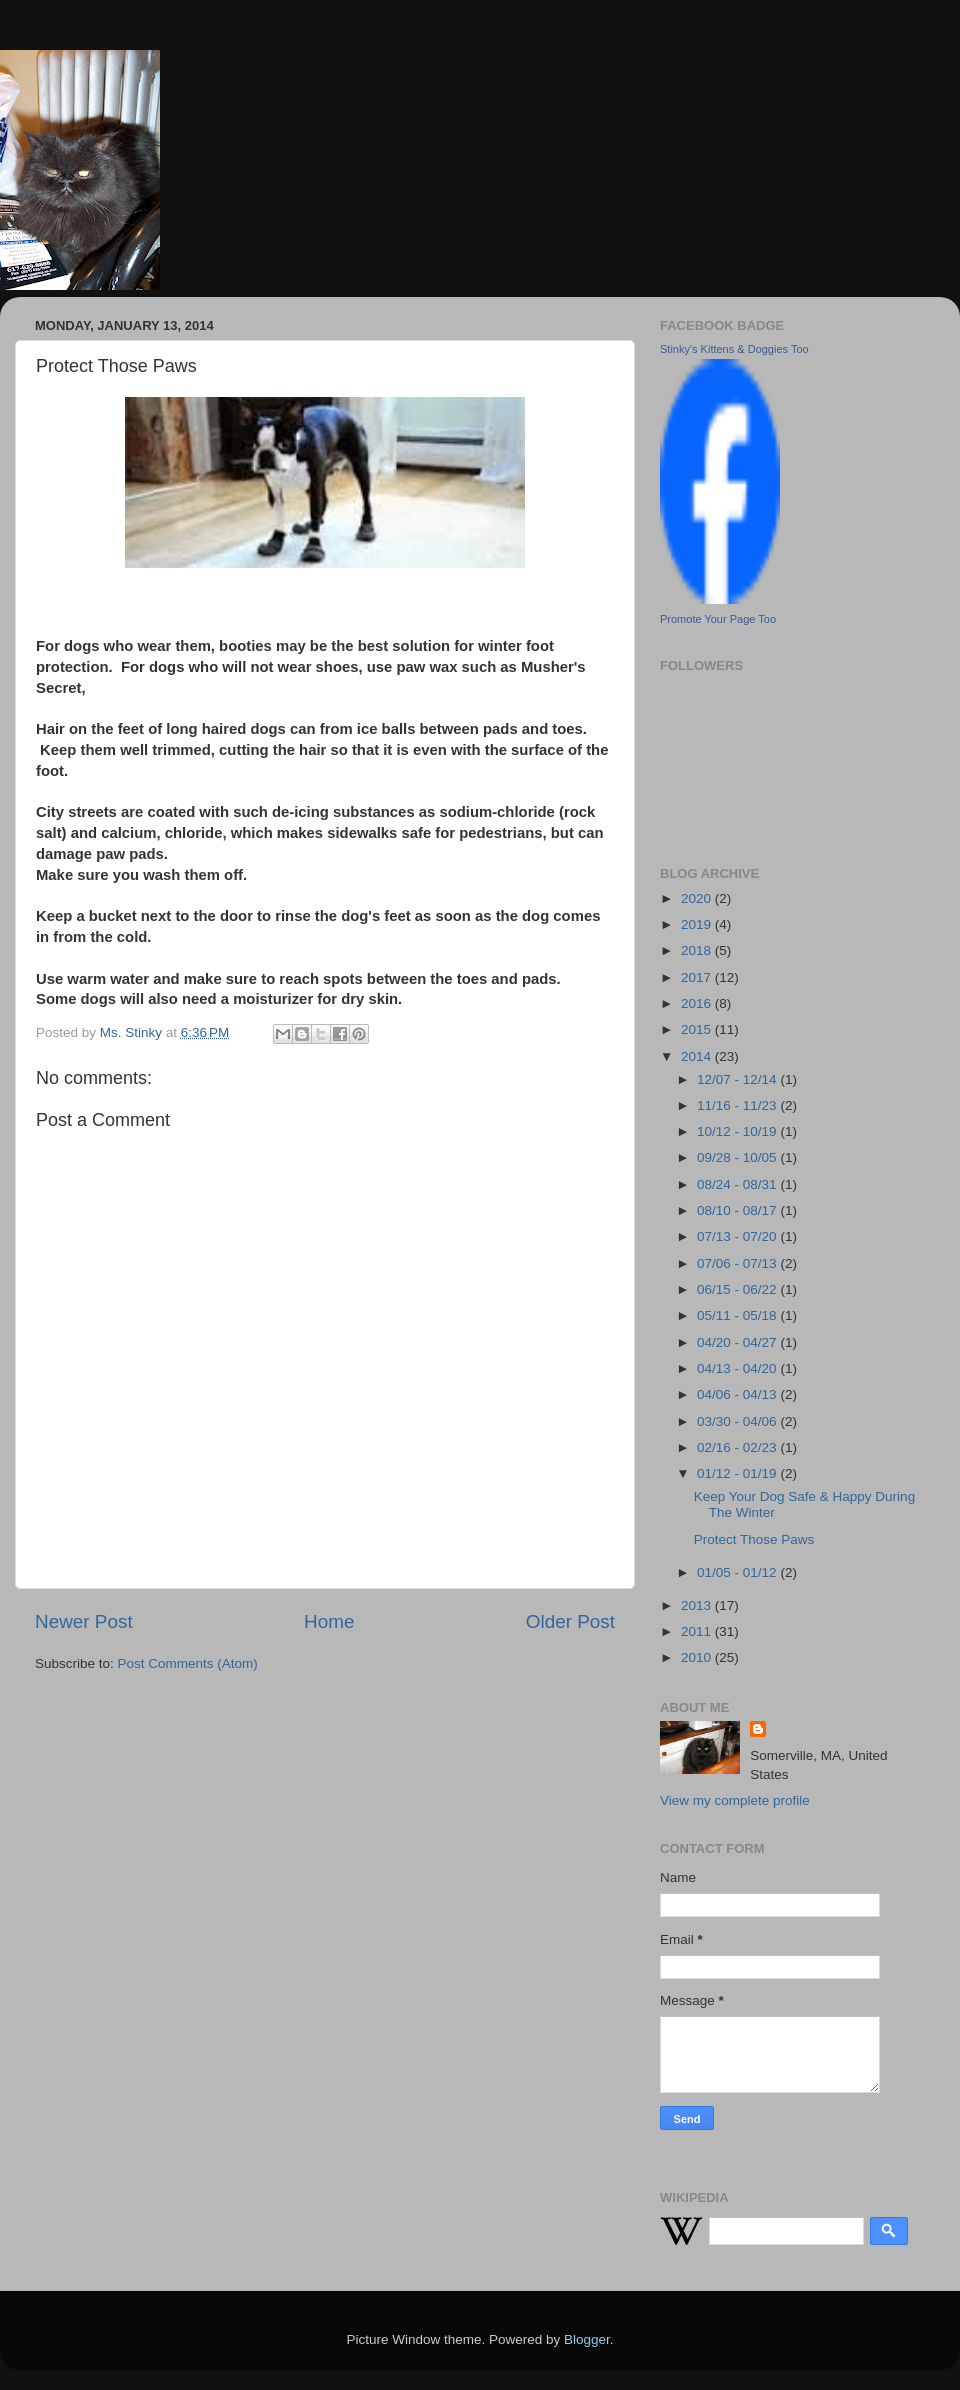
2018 (698, 950)
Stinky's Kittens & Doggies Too (734, 349)
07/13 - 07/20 (738, 1236)
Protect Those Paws (754, 1539)
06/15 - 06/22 (738, 1289)
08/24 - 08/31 (738, 1184)
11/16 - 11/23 (738, 1105)
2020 (698, 898)
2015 (698, 1029)
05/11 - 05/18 (738, 1315)
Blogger (587, 2339)
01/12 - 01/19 (738, 1473)
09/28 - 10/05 (738, 1157)
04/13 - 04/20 (738, 1368)
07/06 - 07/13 (738, 1263)
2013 (698, 1605)
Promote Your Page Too (718, 619)
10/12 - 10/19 (738, 1131)
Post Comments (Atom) (188, 1663)
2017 (698, 977)
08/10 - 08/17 (738, 1210)
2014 (698, 1056)
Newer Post (84, 1621)
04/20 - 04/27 (738, 1342)
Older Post (570, 1621)
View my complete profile (735, 1800)
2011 (698, 1631)
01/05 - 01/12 (738, 1572)
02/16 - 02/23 (738, 1447)
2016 (698, 1003)
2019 (698, 924)
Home (329, 1621)
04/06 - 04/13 (738, 1394)
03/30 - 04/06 (738, 1421)
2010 (698, 1657)
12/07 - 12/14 (738, 1079)
